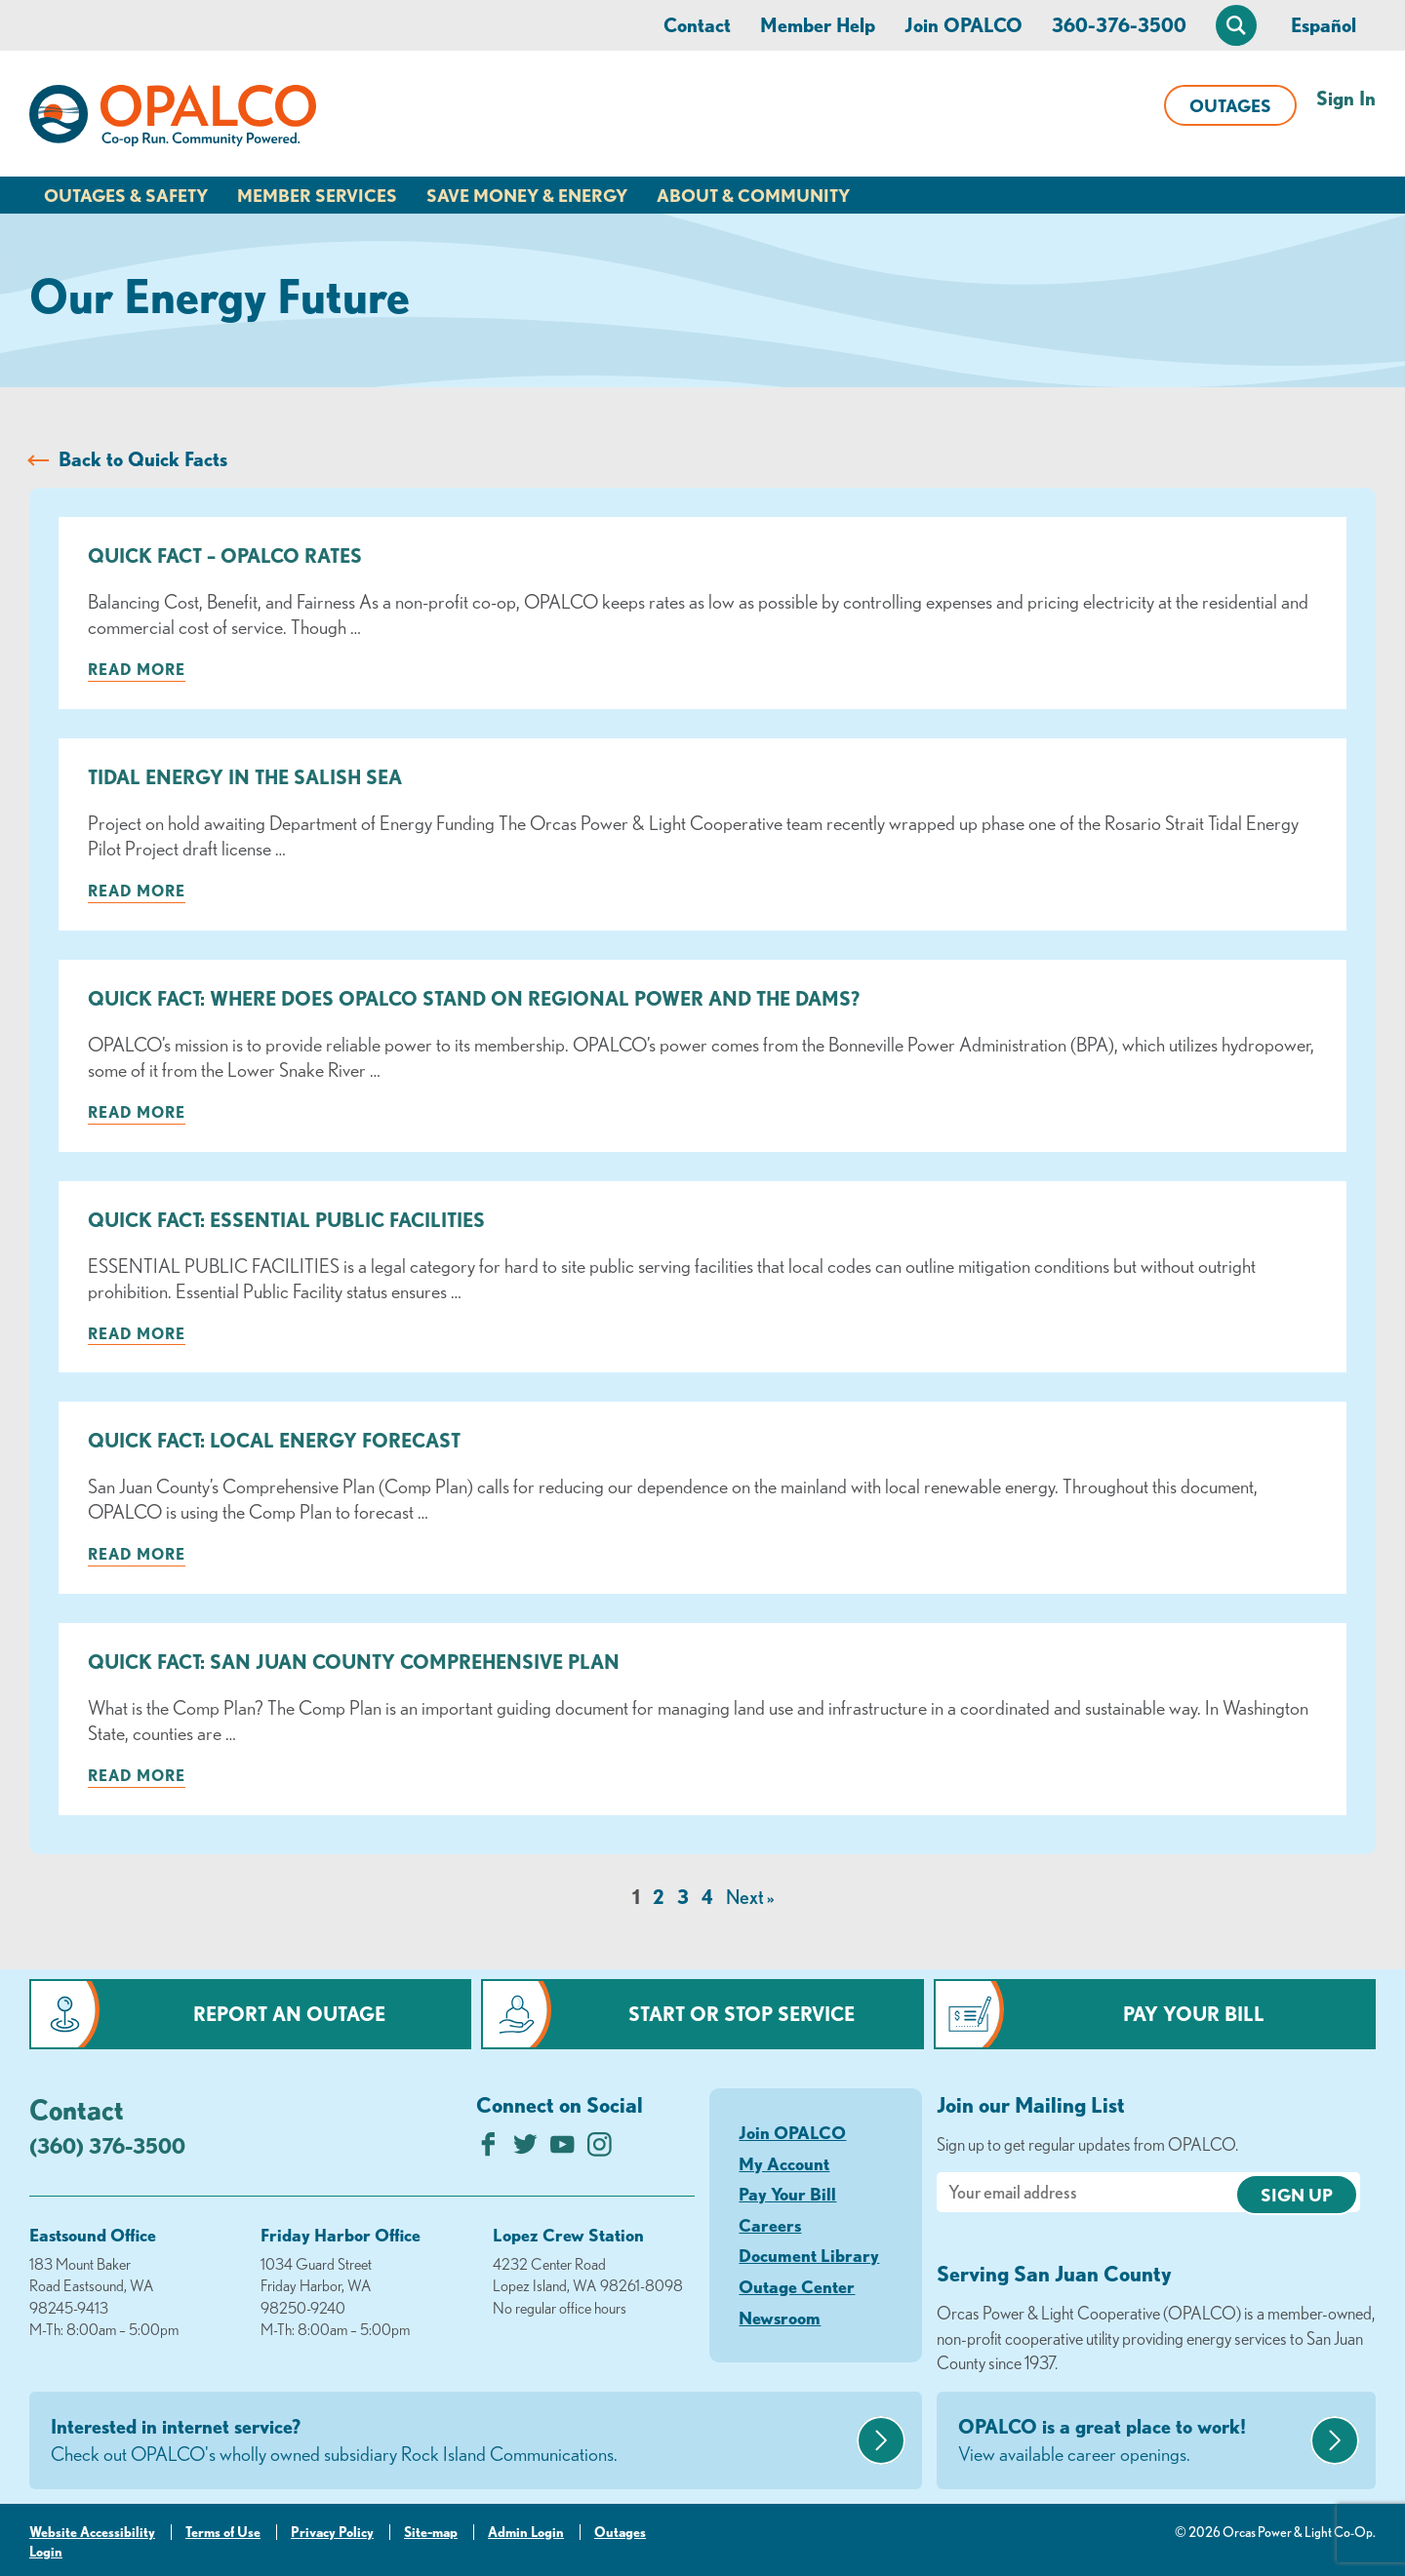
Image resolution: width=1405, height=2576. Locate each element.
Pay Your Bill (1193, 2013)
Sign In (1346, 98)
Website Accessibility (92, 2532)
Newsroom (780, 2317)
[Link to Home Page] (172, 119)
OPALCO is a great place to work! (1131, 2441)
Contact (697, 25)
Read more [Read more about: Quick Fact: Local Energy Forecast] (136, 1554)
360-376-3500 (1119, 25)
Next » (750, 1896)
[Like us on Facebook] (488, 2149)
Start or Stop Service (741, 2013)
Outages (1230, 105)
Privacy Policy (332, 2532)
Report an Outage (289, 2013)
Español (1323, 25)
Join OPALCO (963, 25)
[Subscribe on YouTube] (562, 2149)
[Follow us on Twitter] (525, 2149)
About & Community (753, 195)
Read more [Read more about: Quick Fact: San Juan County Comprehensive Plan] (136, 1775)
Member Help (817, 25)
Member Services (317, 195)
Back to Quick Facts (143, 459)
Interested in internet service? (451, 2441)
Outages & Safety (126, 195)
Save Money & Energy (526, 195)
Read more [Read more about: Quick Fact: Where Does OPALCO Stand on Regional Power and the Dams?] (136, 1112)
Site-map (431, 2532)
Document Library (809, 2255)
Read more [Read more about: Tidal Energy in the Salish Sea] (136, 890)
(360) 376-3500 (107, 2145)
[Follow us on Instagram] (599, 2149)
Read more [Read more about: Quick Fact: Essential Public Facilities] (136, 1333)
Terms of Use (223, 2532)
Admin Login (526, 2532)
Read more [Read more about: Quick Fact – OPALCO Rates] (136, 669)
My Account (784, 2163)
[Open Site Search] (1236, 25)
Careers (770, 2225)
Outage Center (797, 2286)
